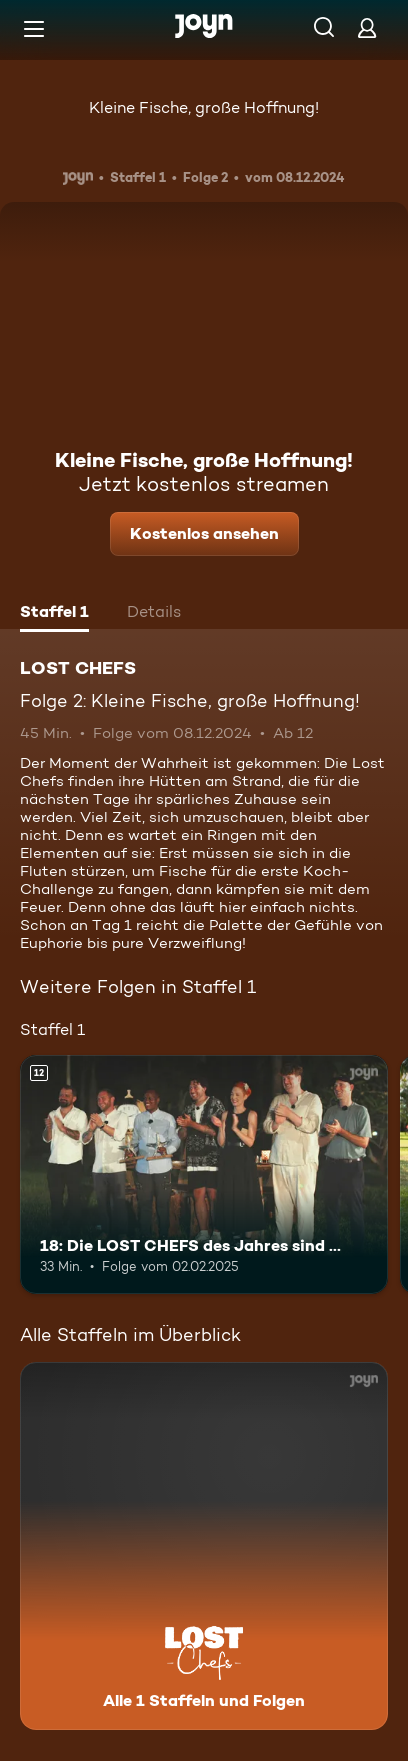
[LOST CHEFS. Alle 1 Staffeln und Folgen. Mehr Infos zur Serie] (204, 1546)
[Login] (367, 27)
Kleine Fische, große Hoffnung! (204, 107)
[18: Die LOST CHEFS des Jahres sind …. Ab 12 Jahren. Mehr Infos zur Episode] (204, 1174)
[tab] (54, 614)
